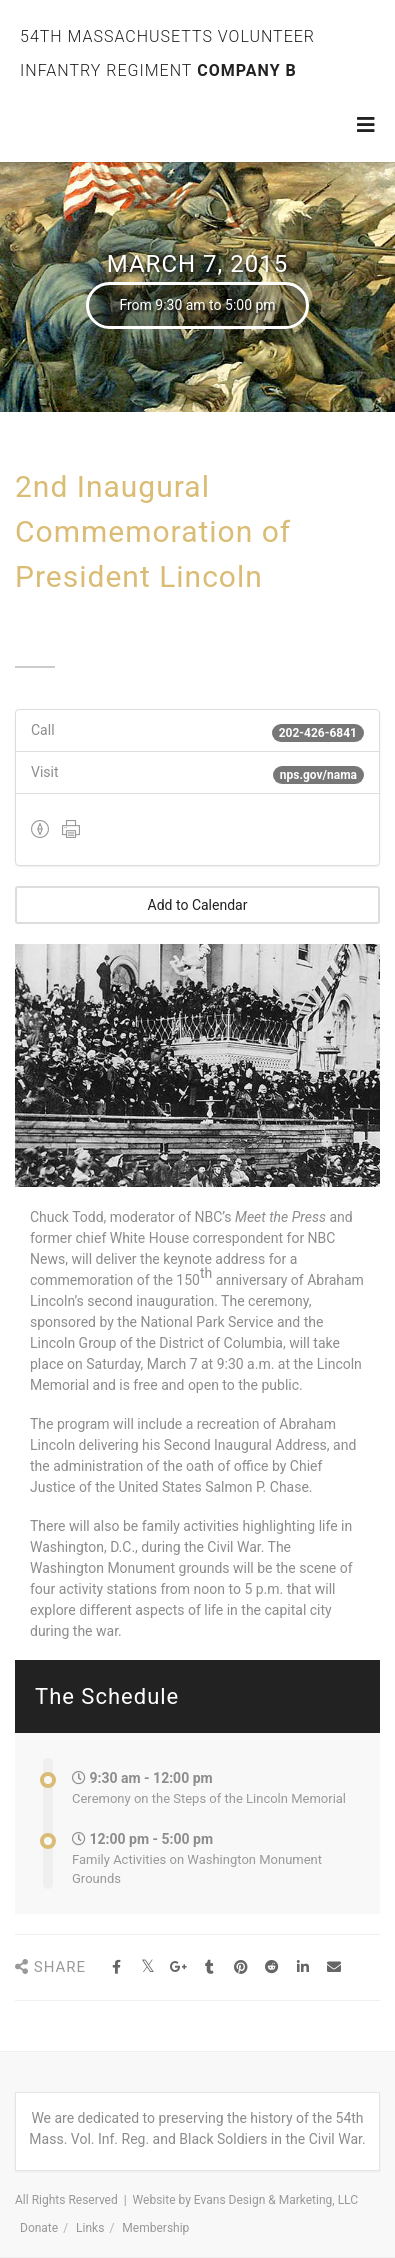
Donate (39, 2228)
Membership (155, 2228)
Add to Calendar (198, 905)
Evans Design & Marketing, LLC (276, 2200)
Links (90, 2228)
